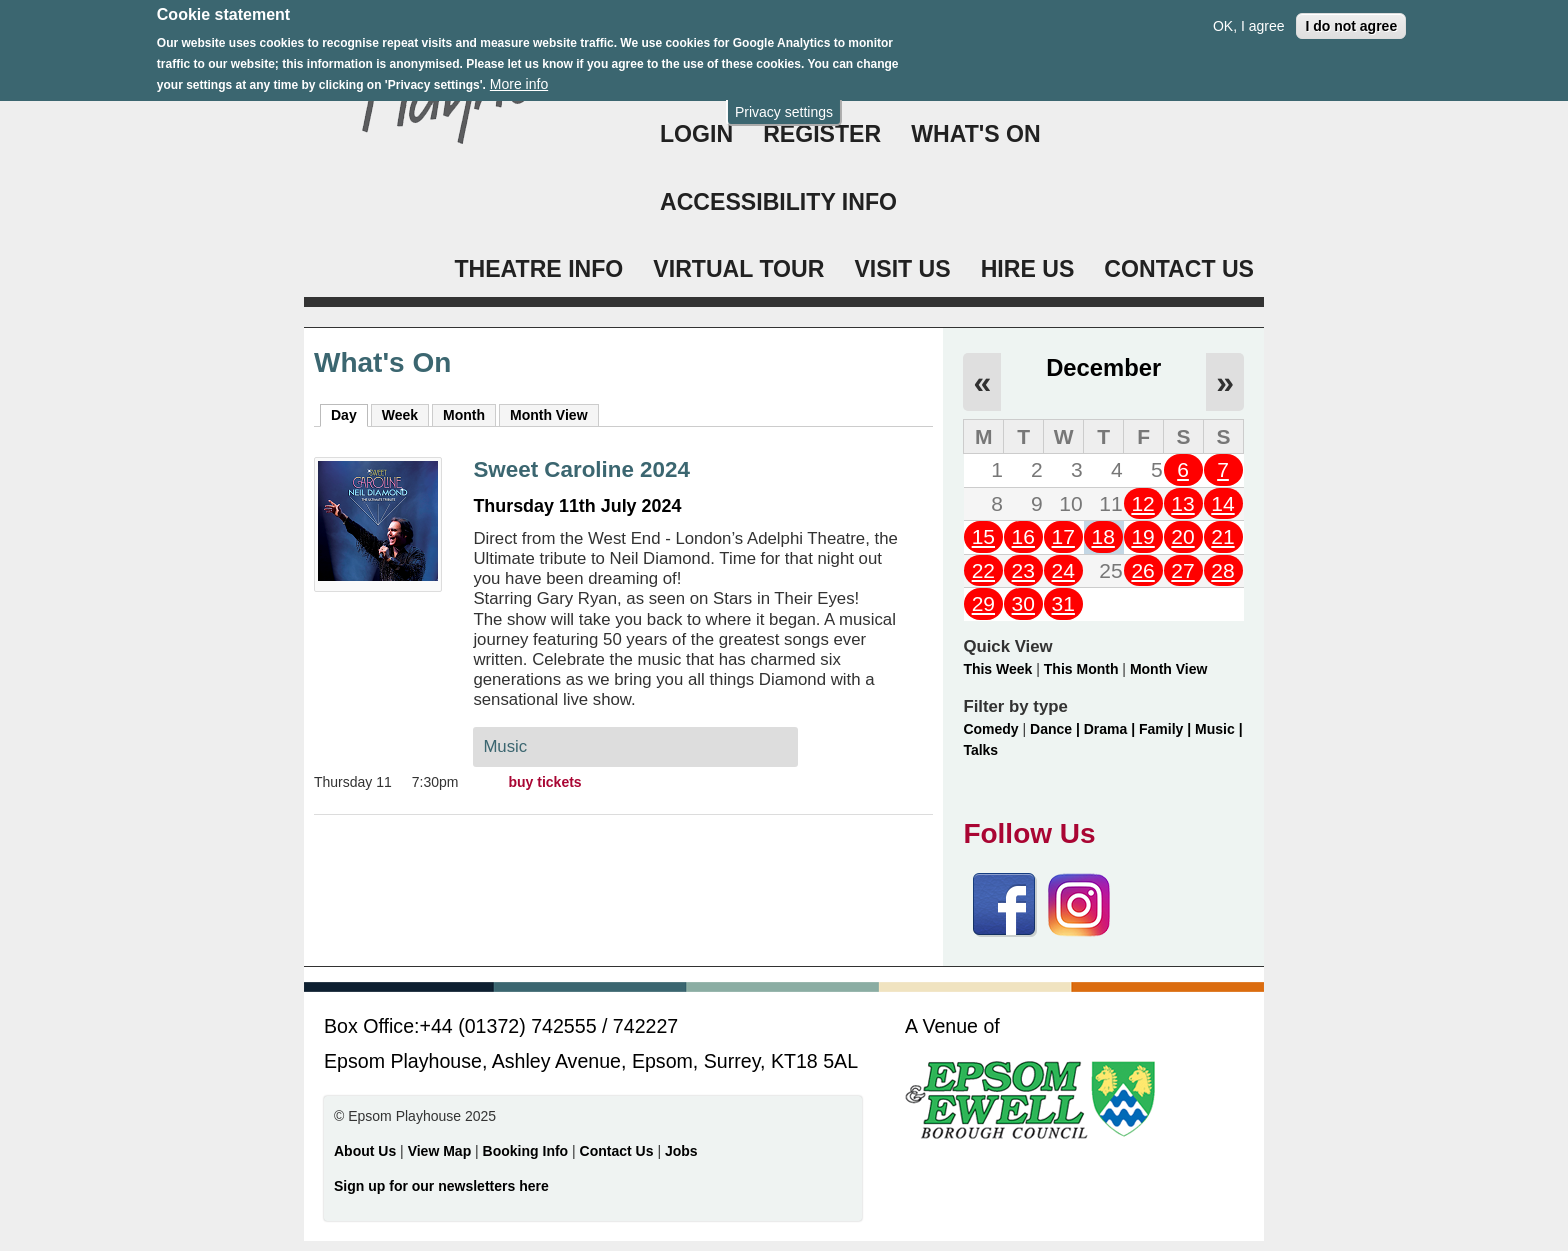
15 (983, 536)
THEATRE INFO (538, 269)
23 (1023, 570)
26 (1142, 570)
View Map (441, 1151)
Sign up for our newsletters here (441, 1186)
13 (1182, 503)
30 (1023, 603)
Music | (1218, 729)
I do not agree (1351, 17)
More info (519, 74)
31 (1063, 603)
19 (1142, 536)
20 (1182, 536)
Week (400, 415)
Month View (549, 415)
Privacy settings (784, 103)
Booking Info (526, 1151)
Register (822, 134)
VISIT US (902, 269)
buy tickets (545, 782)
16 (1023, 536)
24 (1063, 570)
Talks (980, 750)
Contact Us (619, 1151)
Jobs (681, 1151)
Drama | (1111, 729)
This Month (1081, 669)
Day (349, 414)
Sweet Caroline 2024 (581, 469)
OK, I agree (1249, 17)
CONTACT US (1179, 269)
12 (1142, 503)
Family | (1167, 729)
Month (464, 415)
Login (696, 134)
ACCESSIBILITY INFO (778, 202)
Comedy (990, 729)
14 (1222, 503)
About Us (365, 1151)
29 (983, 603)
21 (1222, 536)
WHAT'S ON (976, 134)
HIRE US (1028, 269)
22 (983, 570)
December (1103, 367)
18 (1102, 536)
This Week (997, 669)
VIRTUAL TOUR (738, 269)
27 (1182, 570)
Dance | (1057, 729)
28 (1222, 570)
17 (1063, 536)
